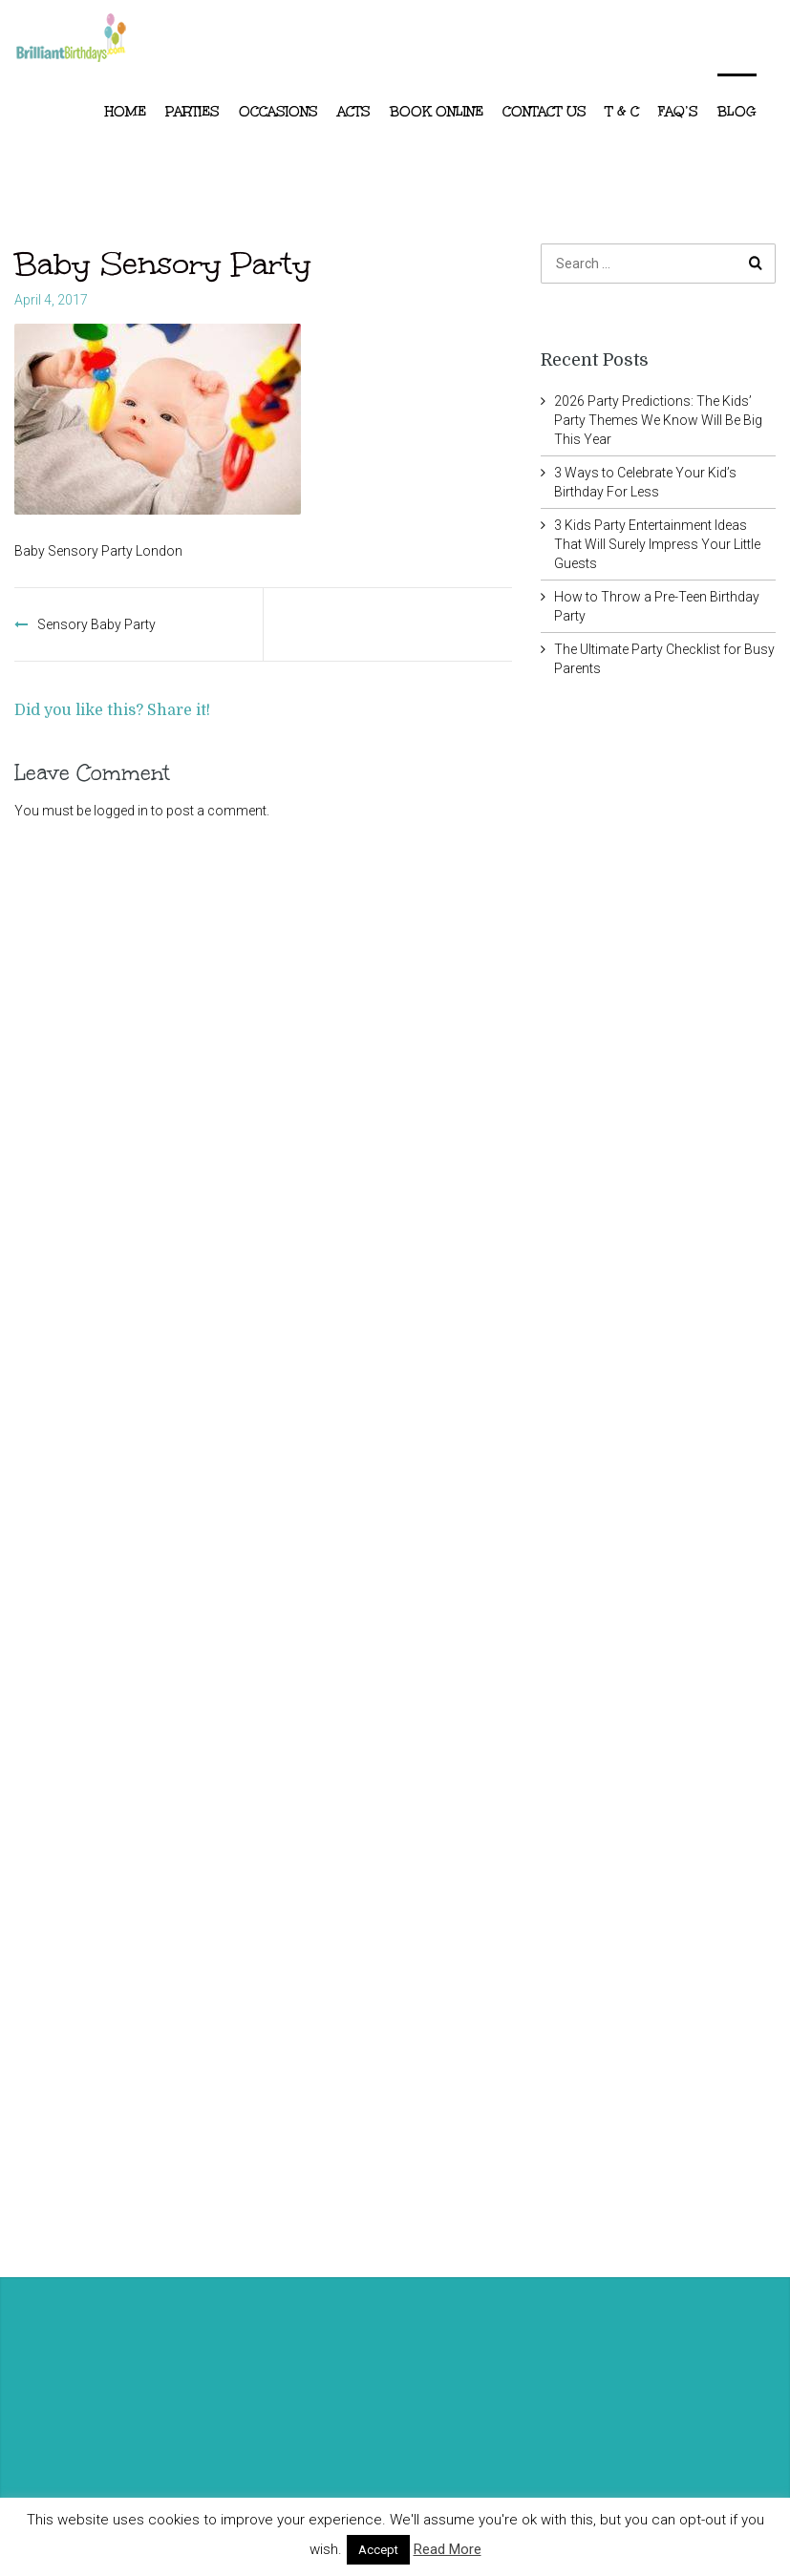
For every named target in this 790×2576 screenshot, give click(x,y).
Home (125, 111)
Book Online (436, 111)
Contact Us (544, 111)
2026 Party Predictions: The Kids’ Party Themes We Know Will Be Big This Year (658, 420)
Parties (192, 111)
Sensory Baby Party (96, 624)
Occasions (278, 111)
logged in (121, 810)
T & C (622, 111)
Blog (737, 111)
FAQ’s (678, 111)
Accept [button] (378, 2550)
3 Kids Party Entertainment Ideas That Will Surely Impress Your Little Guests (657, 544)
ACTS (354, 111)
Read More (447, 2549)
